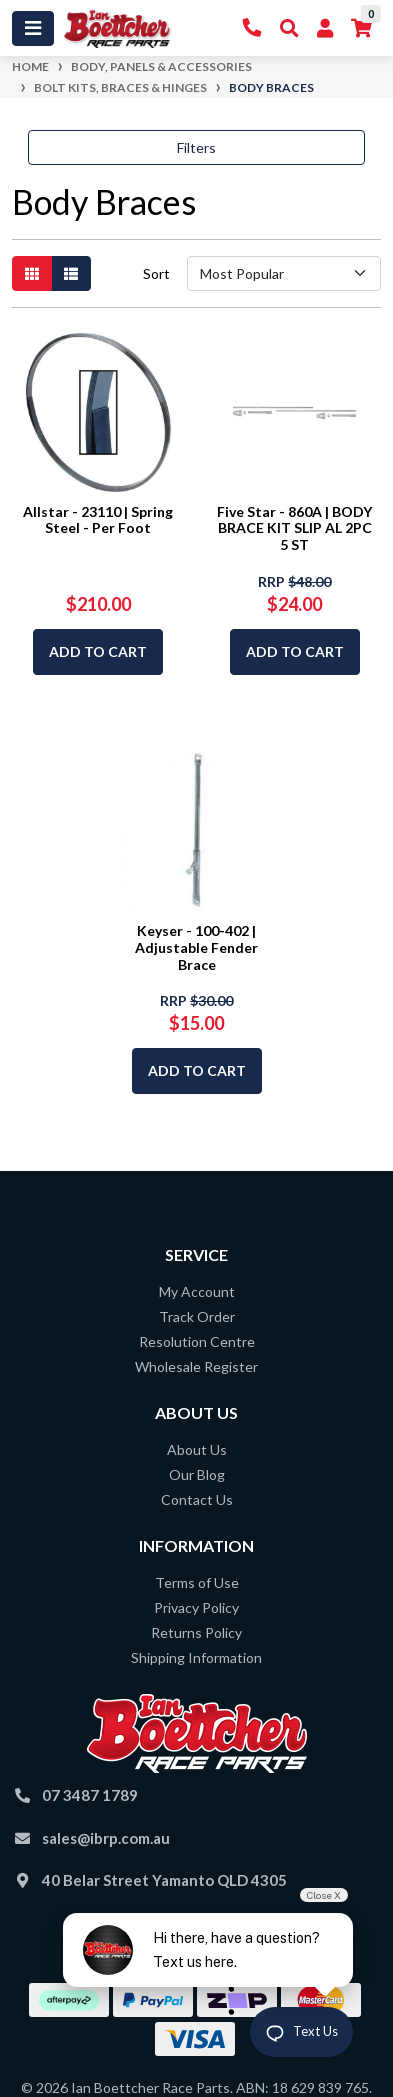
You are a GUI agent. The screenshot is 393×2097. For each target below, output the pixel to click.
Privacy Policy (196, 1607)
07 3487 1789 (90, 1795)
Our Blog (197, 1474)
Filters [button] (196, 147)
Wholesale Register (196, 1366)
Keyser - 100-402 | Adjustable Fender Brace (196, 947)
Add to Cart (98, 651)
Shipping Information (196, 1657)
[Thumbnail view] (32, 273)
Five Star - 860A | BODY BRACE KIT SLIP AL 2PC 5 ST (294, 528)
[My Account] (325, 28)
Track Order (197, 1316)
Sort (156, 273)
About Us (197, 1449)
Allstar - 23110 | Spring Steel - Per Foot (98, 520)
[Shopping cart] (361, 28)
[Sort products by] (284, 273)
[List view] (71, 273)
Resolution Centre (197, 1341)
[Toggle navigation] (33, 28)
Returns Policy (196, 1632)
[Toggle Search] (289, 28)
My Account (197, 1291)
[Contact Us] (252, 28)
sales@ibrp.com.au (106, 1838)
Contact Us (197, 1499)
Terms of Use (197, 1582)
